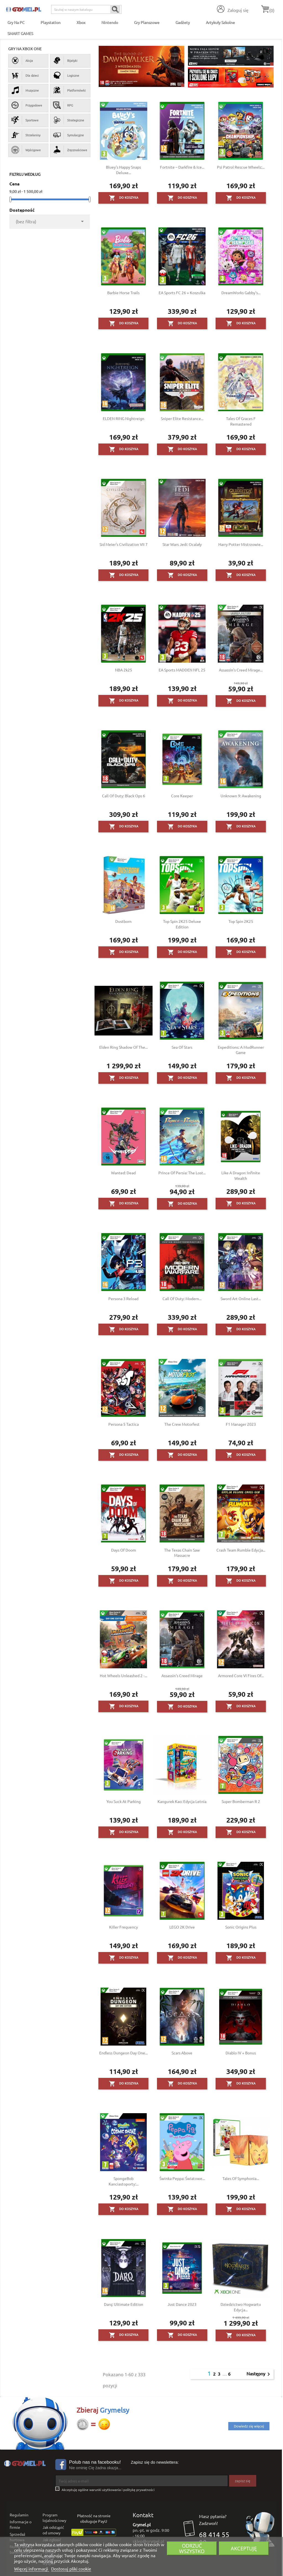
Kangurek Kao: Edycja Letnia (182, 1801)
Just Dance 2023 (181, 2304)
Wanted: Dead (123, 1172)
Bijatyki (65, 60)
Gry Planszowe (146, 22)
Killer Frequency (123, 1926)
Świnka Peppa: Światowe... (182, 2178)
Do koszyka (123, 198)
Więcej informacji (31, 2568)
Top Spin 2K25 (241, 921)
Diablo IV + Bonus (241, 2052)
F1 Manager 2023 (241, 1424)
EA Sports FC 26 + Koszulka (182, 292)
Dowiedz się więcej (249, 2426)
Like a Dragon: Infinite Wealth (240, 1175)
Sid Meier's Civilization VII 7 (123, 544)
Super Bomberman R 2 (241, 1801)
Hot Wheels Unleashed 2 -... (123, 1675)
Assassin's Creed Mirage (182, 1675)
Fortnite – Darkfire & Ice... (182, 166)
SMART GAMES (20, 33)
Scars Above (182, 2052)
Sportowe (24, 120)
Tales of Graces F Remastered (241, 421)
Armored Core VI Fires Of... (241, 1675)
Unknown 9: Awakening (241, 795)
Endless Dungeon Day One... (123, 2052)
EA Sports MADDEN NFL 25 (182, 669)
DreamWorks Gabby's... (240, 292)
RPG (63, 105)
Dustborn (123, 921)
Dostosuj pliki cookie (71, 2568)
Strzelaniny (25, 135)
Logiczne (66, 75)
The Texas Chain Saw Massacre (182, 1552)
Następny (259, 2374)
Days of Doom (123, 1549)
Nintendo (109, 22)
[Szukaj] (86, 9)
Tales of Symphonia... (240, 2178)
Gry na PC (16, 22)
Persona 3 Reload (123, 1298)
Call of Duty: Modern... (182, 1298)
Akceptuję (244, 2548)
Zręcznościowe (70, 149)
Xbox (81, 22)
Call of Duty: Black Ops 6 (123, 795)
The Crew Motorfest (182, 1424)
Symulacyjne (68, 135)
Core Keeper (182, 795)
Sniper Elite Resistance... (182, 418)
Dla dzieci (25, 75)
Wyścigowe (26, 149)
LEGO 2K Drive (182, 1926)
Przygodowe (26, 105)
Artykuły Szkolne (220, 22)
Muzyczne (25, 90)
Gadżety (182, 22)
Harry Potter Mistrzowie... (240, 544)
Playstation (51, 22)
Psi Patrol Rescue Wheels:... (240, 166)
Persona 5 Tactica (123, 1424)
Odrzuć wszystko (192, 2548)
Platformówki (69, 90)
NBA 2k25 (123, 669)
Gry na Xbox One (25, 48)
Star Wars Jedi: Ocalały (182, 544)
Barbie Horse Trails (123, 292)
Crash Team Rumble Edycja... (240, 1549)
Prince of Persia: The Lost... (182, 1172)
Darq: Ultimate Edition (123, 2304)
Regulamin (19, 2514)
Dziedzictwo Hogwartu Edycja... (241, 2307)
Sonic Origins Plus (240, 1926)
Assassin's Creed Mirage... (241, 669)
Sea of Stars (182, 1047)
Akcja (22, 60)
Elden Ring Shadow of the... (123, 1047)
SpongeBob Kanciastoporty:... (123, 2181)
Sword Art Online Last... (241, 1298)
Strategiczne (68, 120)
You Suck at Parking (123, 1801)
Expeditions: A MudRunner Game (241, 1050)
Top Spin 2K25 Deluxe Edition (182, 924)
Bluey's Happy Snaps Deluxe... (123, 169)
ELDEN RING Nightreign (123, 418)
